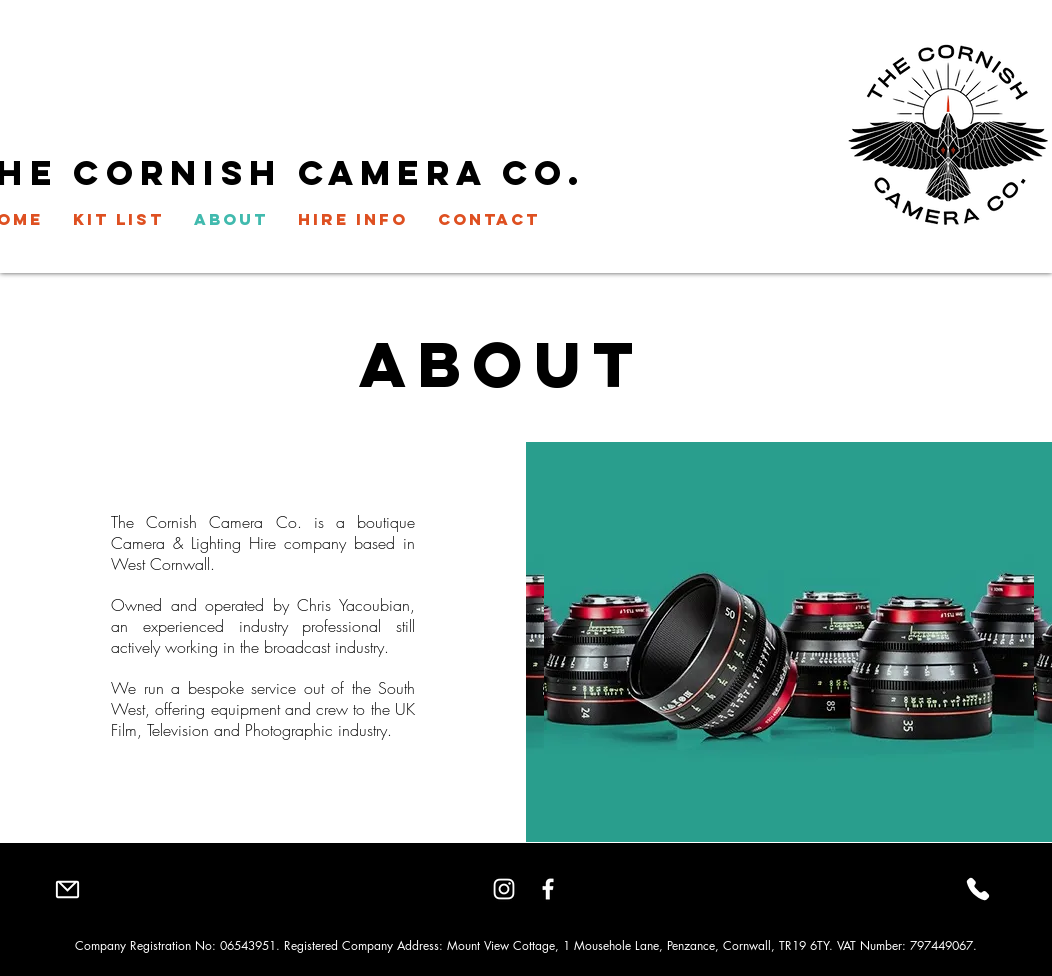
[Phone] (978, 889)
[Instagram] (504, 889)
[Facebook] (548, 889)
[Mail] (67, 889)
